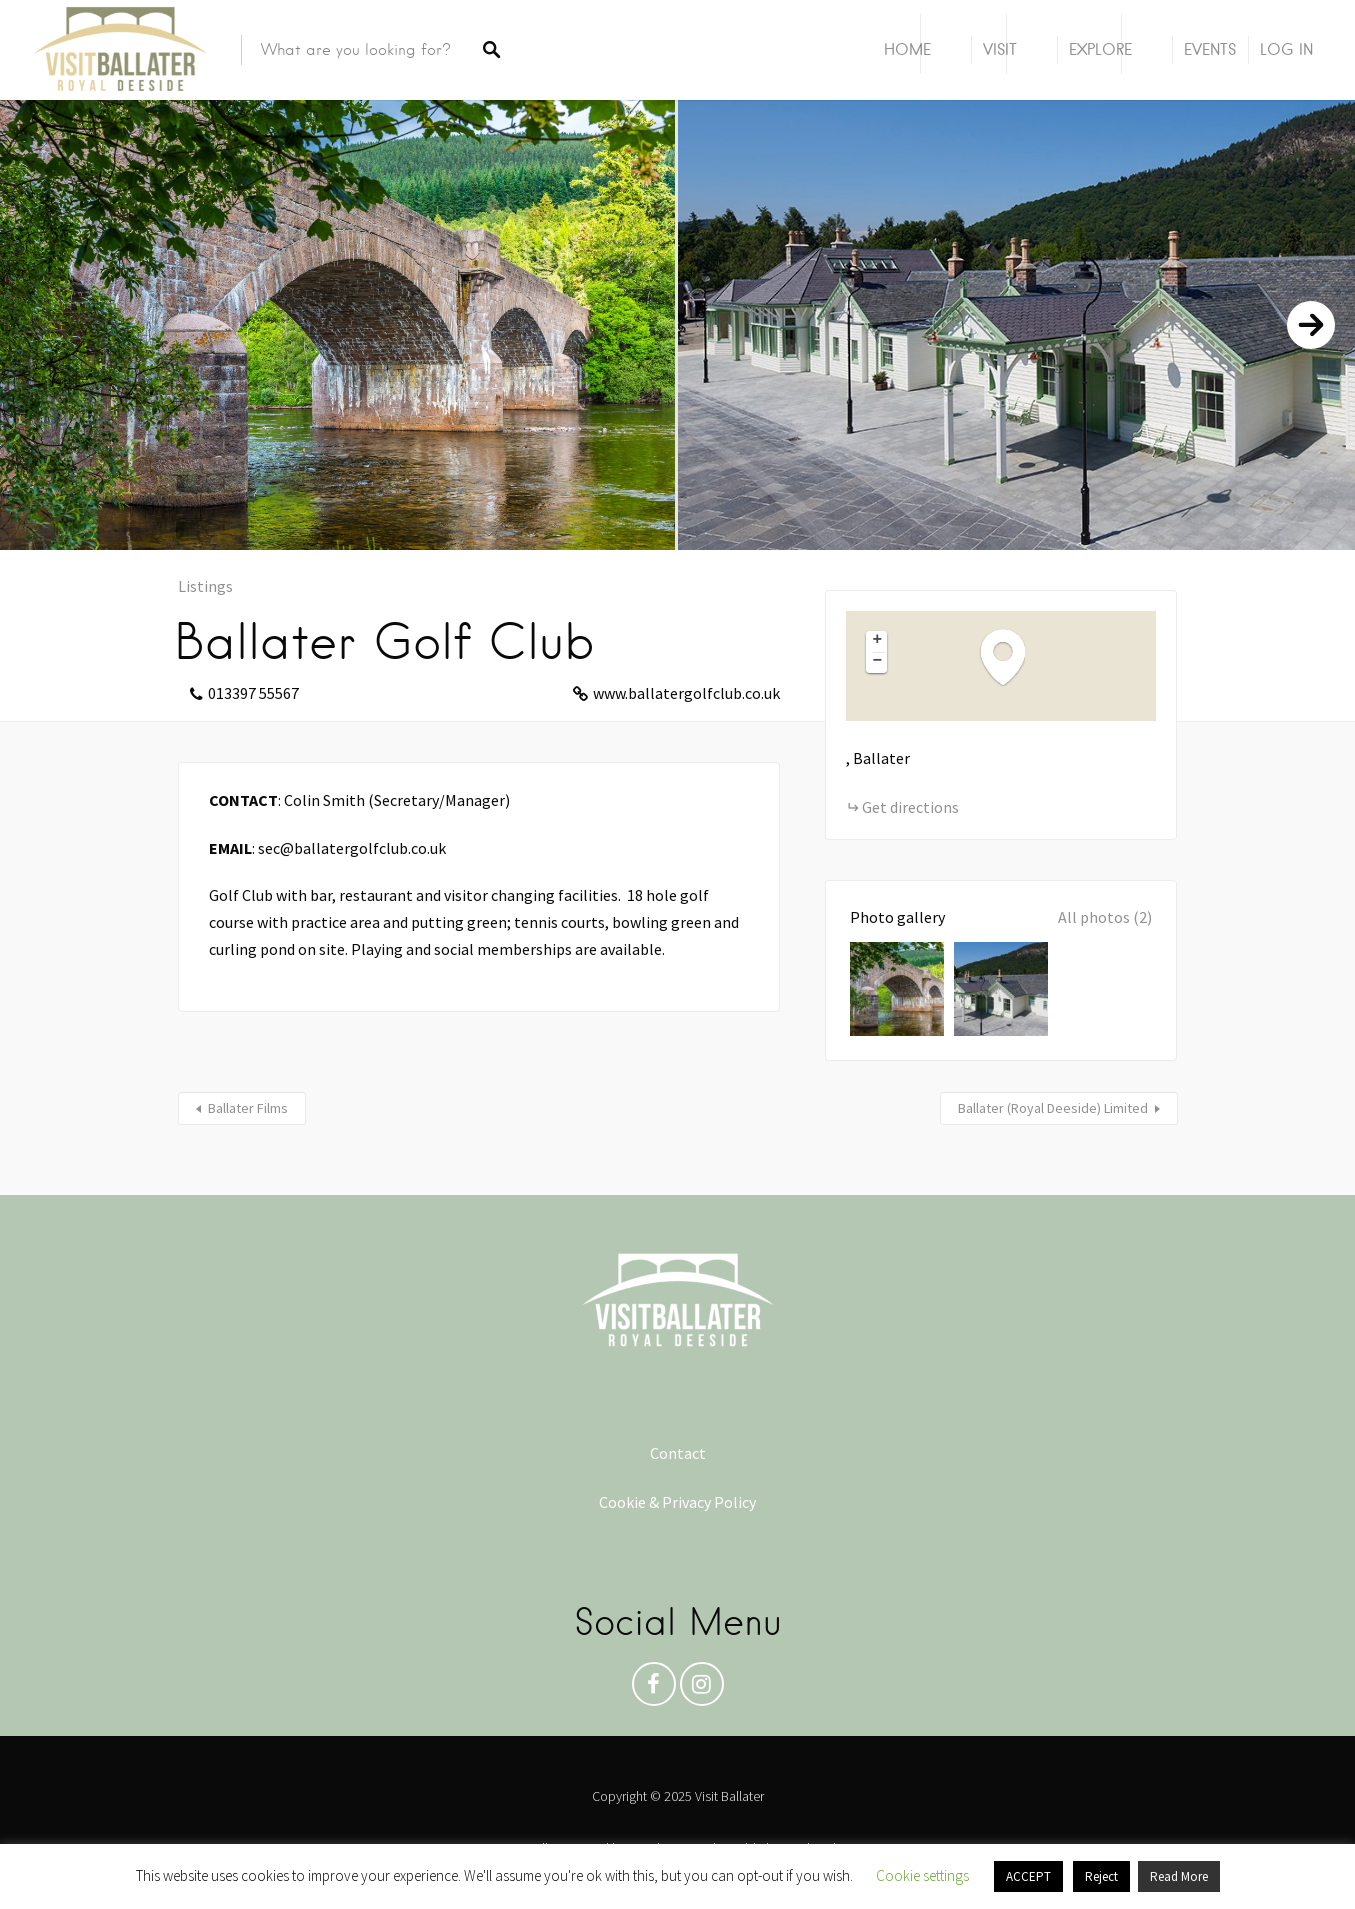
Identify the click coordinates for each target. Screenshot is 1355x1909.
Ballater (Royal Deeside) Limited (1053, 1108)
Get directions (910, 807)
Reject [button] (1101, 1876)
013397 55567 (253, 693)
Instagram (702, 1689)
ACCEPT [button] (1028, 1876)
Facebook (654, 1689)
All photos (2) (1105, 917)
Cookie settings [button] (922, 1875)
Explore (1100, 49)
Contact (678, 1453)
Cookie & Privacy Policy (677, 1502)
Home (907, 49)
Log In (1286, 49)
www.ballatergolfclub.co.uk (686, 693)
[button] (1013, 656)
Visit (1000, 49)
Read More (1179, 1876)
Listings (205, 586)
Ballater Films (248, 1108)
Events (1210, 49)
